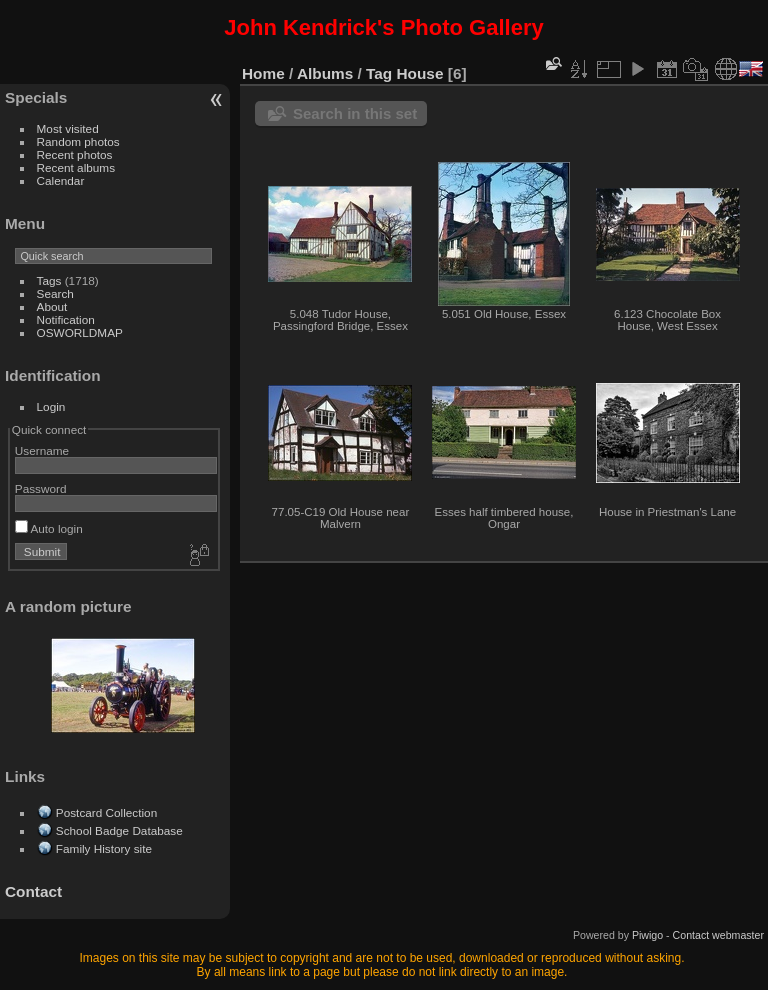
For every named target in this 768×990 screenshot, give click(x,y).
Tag (379, 73)
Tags (49, 280)
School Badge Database (119, 830)
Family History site (104, 848)
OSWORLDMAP (80, 332)
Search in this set (355, 113)
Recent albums (76, 167)
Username (42, 450)
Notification (66, 319)
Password (41, 488)
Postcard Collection (106, 812)
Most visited (68, 128)
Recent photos (75, 154)
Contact (33, 891)
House (420, 73)
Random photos (78, 141)
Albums (325, 73)
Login (51, 406)
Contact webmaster (718, 935)
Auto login (49, 528)
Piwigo (647, 935)
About (52, 306)
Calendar (61, 180)
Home (263, 73)
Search (55, 293)
